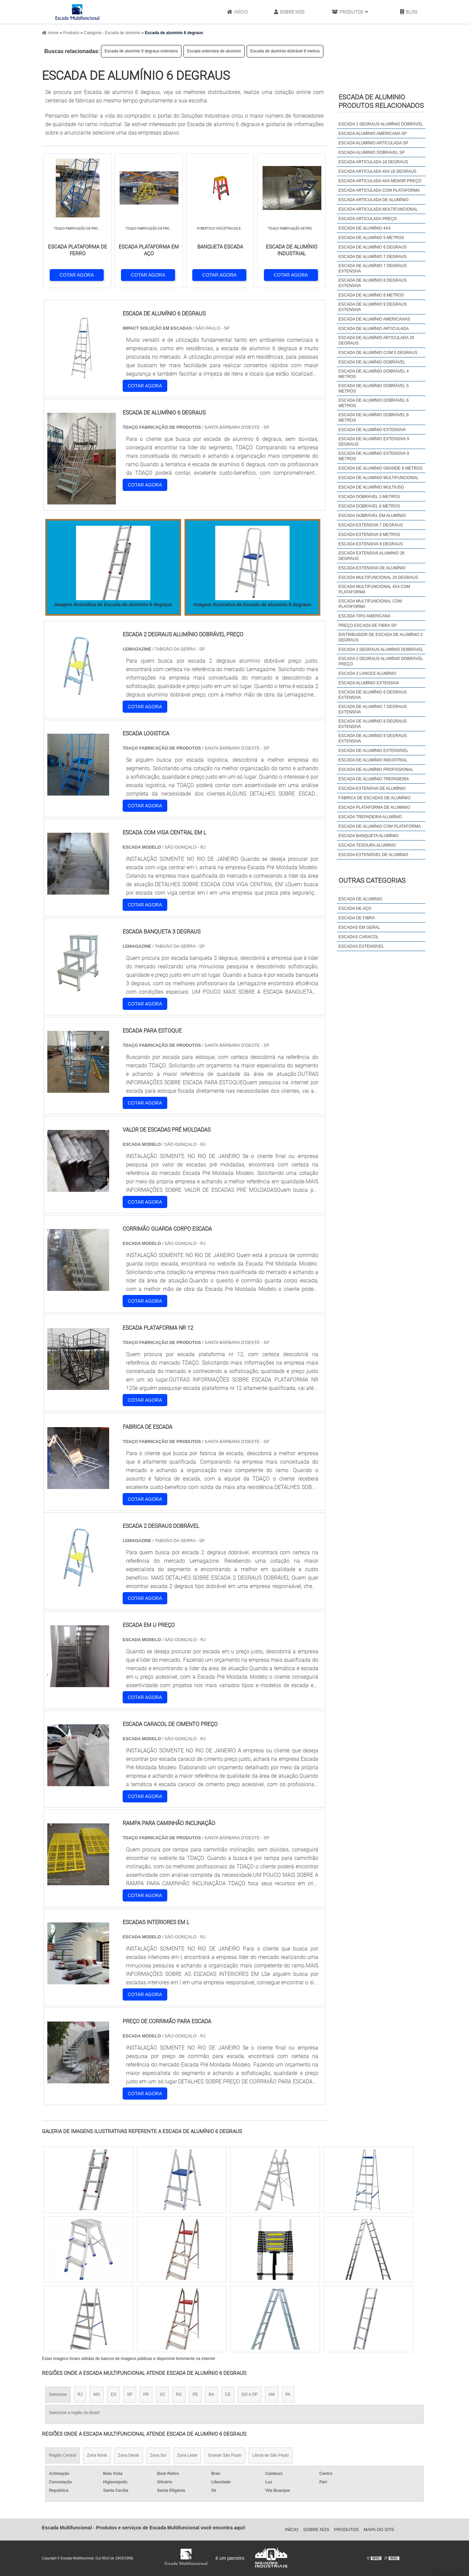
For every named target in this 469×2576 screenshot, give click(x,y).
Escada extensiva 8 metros (369, 534)
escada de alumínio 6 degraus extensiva (373, 695)
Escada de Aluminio (360, 899)
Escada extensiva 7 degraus (371, 525)
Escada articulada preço (368, 218)
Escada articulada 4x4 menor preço (380, 181)
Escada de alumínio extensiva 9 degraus (374, 441)
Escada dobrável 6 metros (369, 506)
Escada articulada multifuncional (378, 209)
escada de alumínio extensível (374, 750)
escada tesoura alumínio (367, 845)
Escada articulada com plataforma (379, 190)
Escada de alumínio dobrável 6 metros (374, 403)
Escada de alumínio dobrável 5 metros (374, 388)
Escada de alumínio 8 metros (371, 295)
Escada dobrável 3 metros (369, 496)
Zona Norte (97, 2455)
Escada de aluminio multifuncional (379, 477)
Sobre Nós (289, 12)
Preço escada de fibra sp (368, 625)
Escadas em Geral (359, 927)
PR (146, 2394)
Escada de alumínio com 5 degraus (378, 352)
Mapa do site (379, 2529)
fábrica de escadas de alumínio (375, 798)
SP (129, 2394)
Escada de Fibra (357, 918)
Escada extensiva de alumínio (214, 51)
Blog (409, 12)
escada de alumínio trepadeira (374, 779)
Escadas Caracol (359, 937)
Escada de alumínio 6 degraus (373, 247)
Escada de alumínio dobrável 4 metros (374, 374)
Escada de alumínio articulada (374, 328)
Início (237, 12)
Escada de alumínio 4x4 (365, 228)
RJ (80, 2394)
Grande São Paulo (225, 2455)
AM (272, 2394)
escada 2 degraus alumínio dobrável (381, 649)
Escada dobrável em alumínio (372, 515)
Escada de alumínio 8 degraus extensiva (141, 51)
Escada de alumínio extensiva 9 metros (374, 456)
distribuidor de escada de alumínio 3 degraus (381, 637)
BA (211, 2394)
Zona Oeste (128, 2455)
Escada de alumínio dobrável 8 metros (285, 51)
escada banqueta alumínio (368, 835)
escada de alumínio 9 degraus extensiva (373, 738)
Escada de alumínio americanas (374, 319)
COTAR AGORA (76, 275)
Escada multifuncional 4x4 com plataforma (374, 589)
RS (179, 2394)
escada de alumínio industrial (373, 760)
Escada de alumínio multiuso (371, 487)
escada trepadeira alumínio (370, 816)
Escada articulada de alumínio (374, 199)
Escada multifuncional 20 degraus (378, 577)
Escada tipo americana (365, 616)
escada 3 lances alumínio (367, 673)
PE (195, 2394)
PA (288, 2394)
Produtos (350, 12)
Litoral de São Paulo (270, 2455)
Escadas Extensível (361, 946)
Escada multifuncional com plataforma (370, 604)
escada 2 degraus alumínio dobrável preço (381, 661)
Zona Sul (158, 2455)
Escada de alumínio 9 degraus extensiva (373, 307)
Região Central (62, 2455)
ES (113, 2394)
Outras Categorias (372, 880)
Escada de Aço (355, 908)
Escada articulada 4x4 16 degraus (378, 171)
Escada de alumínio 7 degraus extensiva (373, 268)
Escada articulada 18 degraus (373, 162)
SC (162, 2394)
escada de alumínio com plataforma (380, 826)
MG (96, 2394)
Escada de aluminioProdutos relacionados (381, 101)
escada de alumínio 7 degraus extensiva (373, 709)
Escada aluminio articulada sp (374, 143)
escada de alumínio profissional (376, 769)
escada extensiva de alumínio (372, 788)
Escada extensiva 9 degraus (371, 544)
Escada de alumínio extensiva (372, 429)
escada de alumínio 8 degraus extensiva (373, 724)
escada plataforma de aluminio (374, 807)
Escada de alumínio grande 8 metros (381, 468)
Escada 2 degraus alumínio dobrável (381, 124)
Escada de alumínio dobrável (372, 362)
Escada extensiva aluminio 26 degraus (371, 556)
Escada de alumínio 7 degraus (373, 256)
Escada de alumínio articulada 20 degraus (376, 340)
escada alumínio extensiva (369, 683)
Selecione (58, 2394)
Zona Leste (187, 2455)
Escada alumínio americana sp (373, 133)
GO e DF (249, 2394)
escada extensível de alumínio (373, 854)
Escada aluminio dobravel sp (372, 152)
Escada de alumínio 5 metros (371, 237)
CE (228, 2394)
